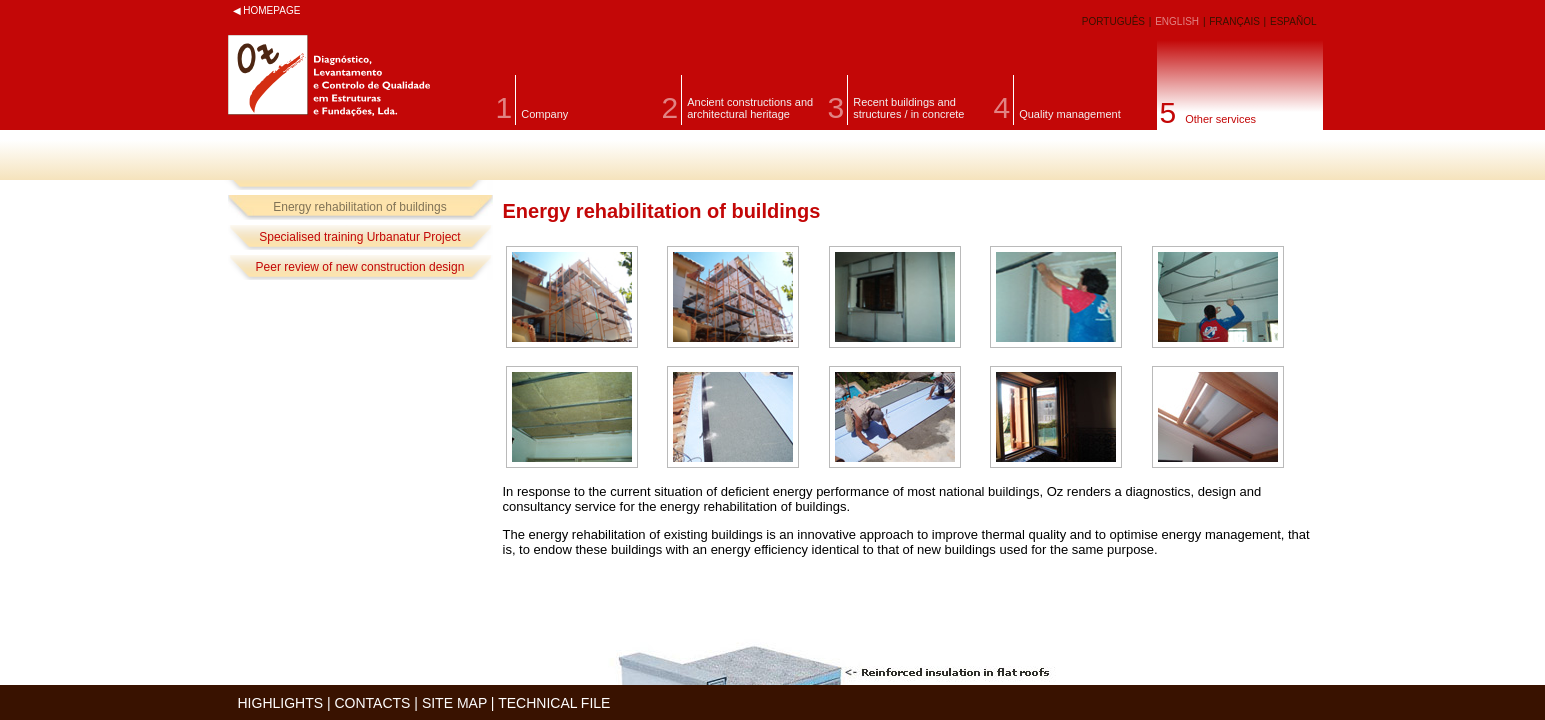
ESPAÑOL (1293, 21)
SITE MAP (454, 703)
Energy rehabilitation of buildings (359, 207)
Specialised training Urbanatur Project (359, 237)
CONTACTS (373, 703)
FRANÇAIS (1235, 21)
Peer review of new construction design (360, 267)
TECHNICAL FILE (554, 703)
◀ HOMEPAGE (267, 10)
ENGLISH (1178, 21)
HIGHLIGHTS (281, 703)
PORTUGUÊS (1115, 21)
